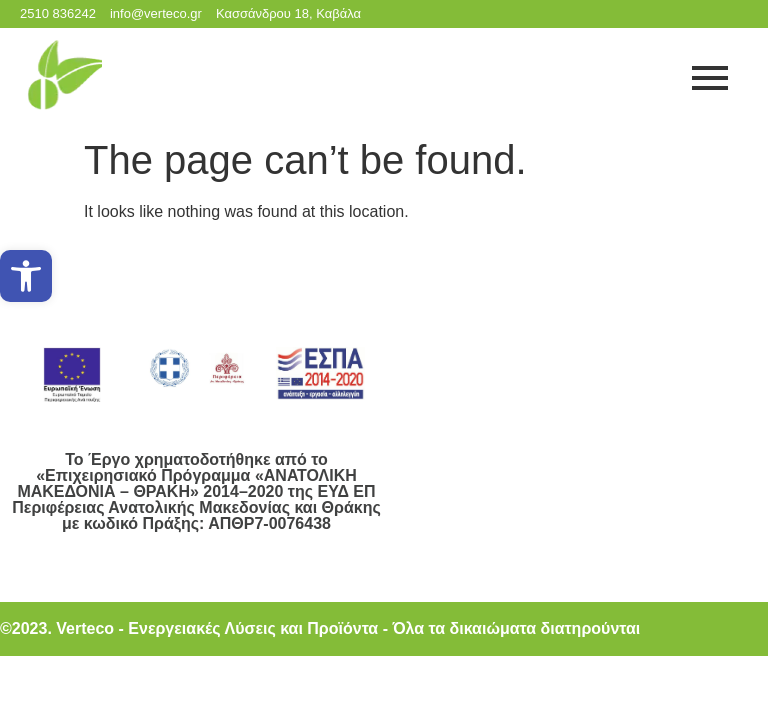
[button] (26, 276)
